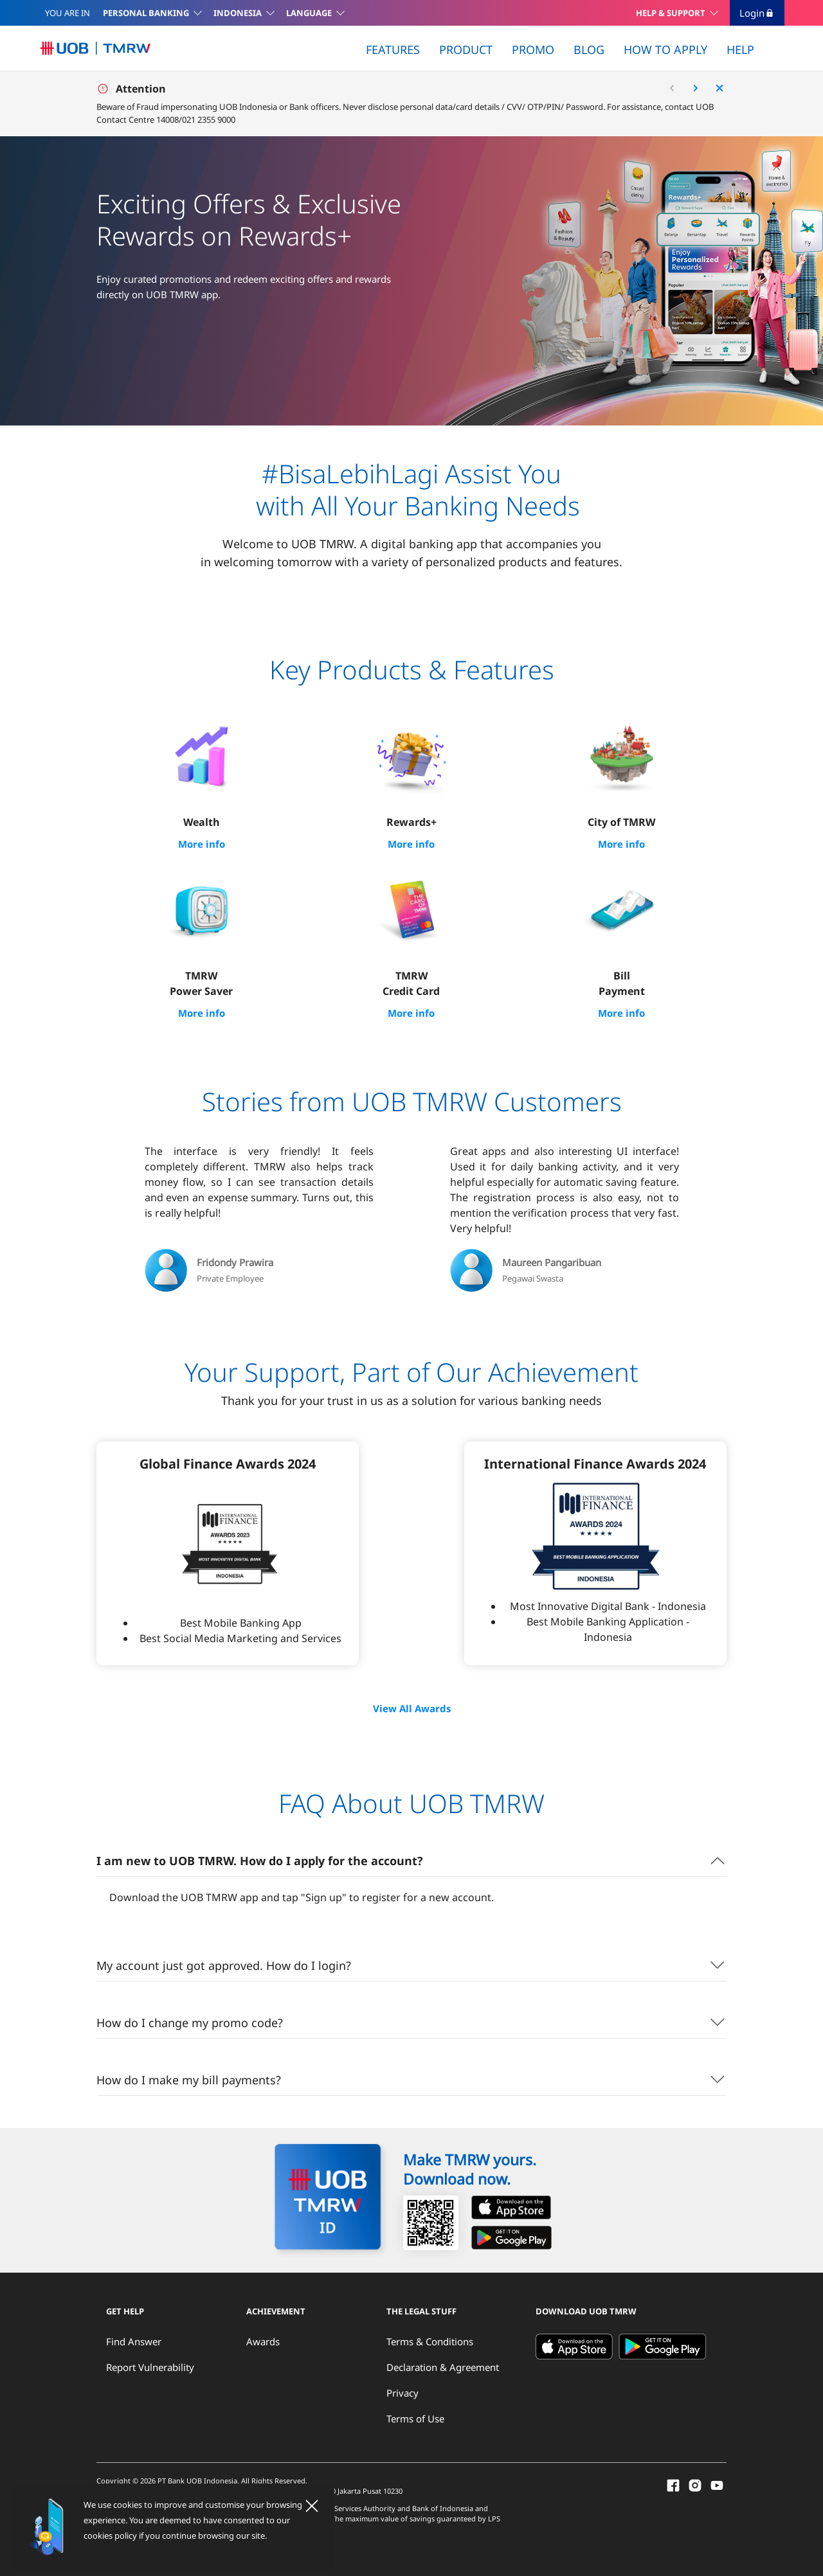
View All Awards (412, 1707)
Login (757, 12)
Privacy (402, 2390)
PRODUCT (466, 49)
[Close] (311, 2506)
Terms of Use (415, 2416)
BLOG (589, 49)
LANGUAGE (309, 13)
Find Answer (133, 2339)
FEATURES (393, 49)
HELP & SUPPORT (670, 13)
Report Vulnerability (150, 2365)
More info (201, 843)
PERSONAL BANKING (146, 13)
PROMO (533, 49)
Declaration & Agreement (442, 2365)
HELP (740, 49)
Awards (263, 2339)
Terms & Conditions (429, 2339)
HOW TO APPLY (665, 49)
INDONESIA (237, 13)
